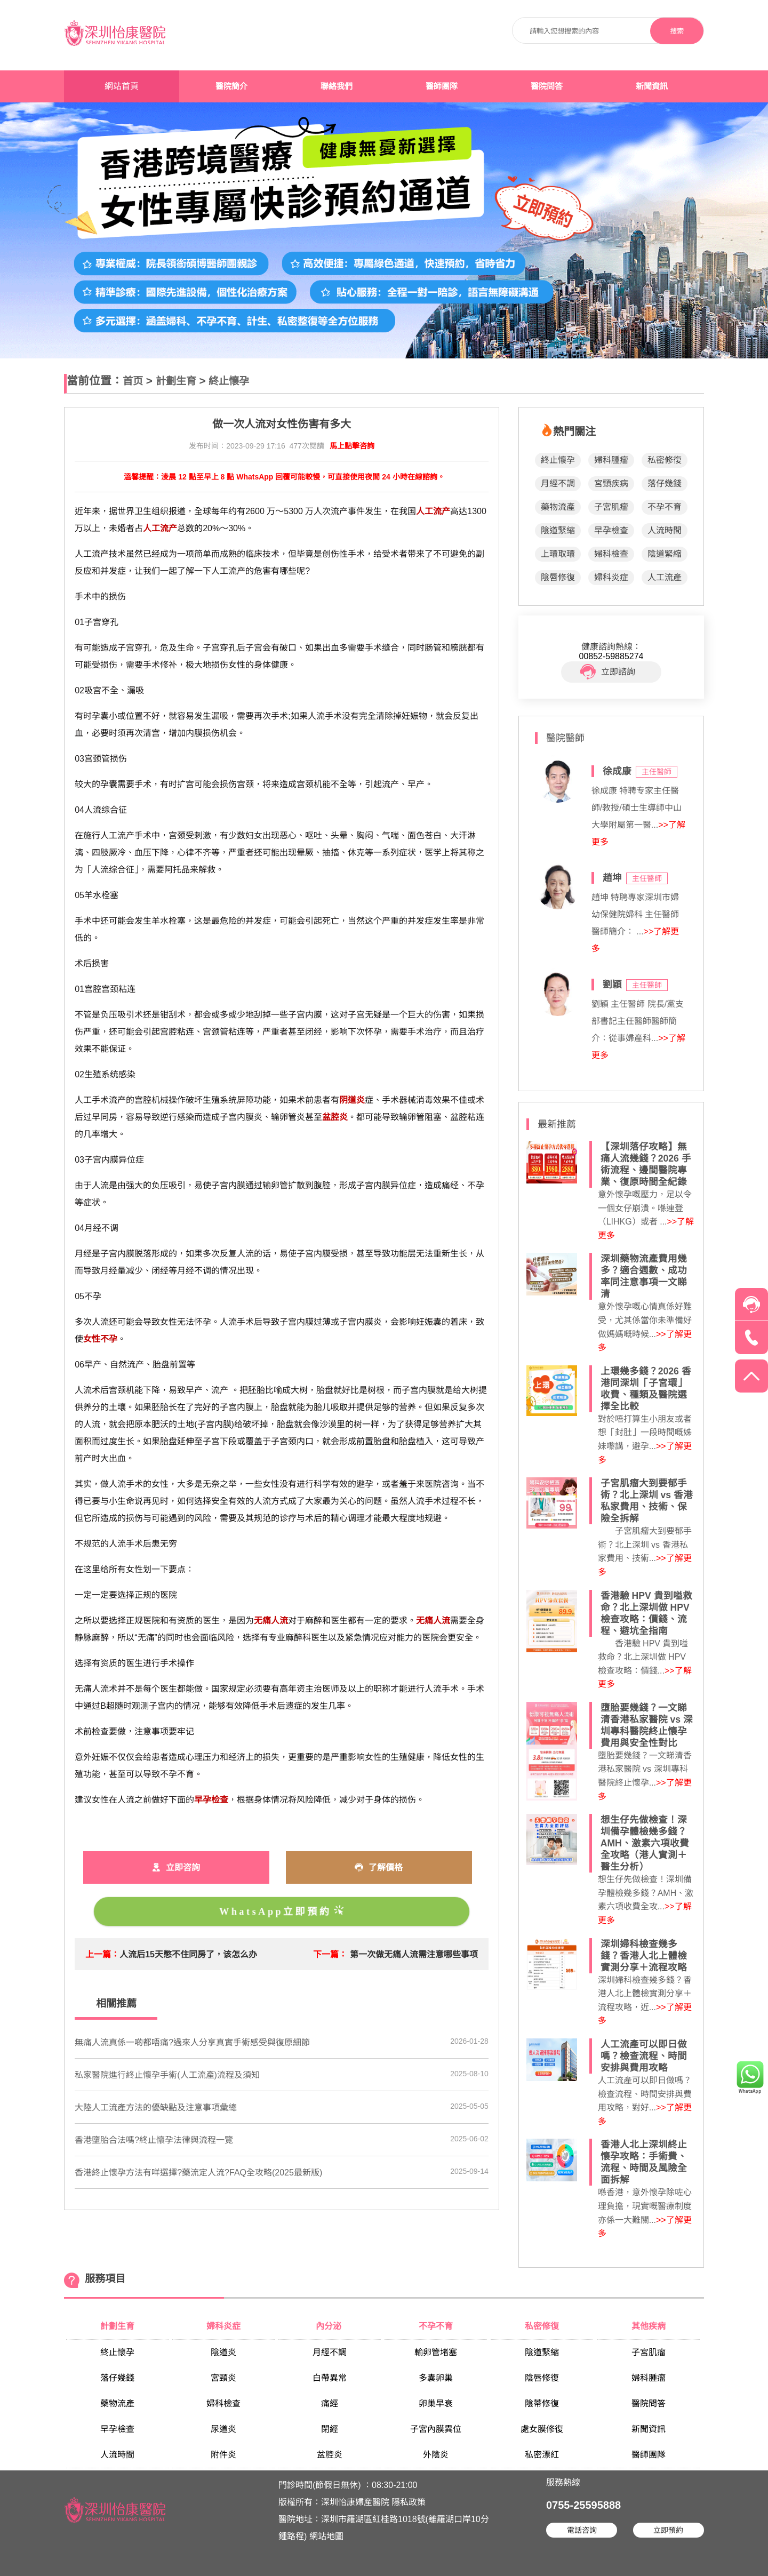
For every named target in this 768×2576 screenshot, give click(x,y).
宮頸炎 (223, 2377)
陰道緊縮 (558, 530)
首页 (133, 381)
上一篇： (102, 1954)
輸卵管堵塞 (435, 2352)
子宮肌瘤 (611, 506)
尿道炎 (223, 2429)
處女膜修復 (542, 2429)
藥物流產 (558, 506)
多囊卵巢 (436, 2377)
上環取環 (558, 553)
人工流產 (664, 577)
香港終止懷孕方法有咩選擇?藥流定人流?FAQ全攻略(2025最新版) (198, 2172)
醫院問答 (547, 86)
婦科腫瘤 (611, 460)
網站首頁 (122, 86)
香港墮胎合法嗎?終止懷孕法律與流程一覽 (154, 2140)
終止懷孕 (229, 381)
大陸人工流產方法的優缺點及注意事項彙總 (156, 2107)
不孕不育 (664, 506)
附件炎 (223, 2454)
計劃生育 (176, 381)
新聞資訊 (652, 86)
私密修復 (664, 460)
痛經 (329, 2403)
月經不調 (558, 483)
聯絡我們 (337, 86)
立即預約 (668, 2530)
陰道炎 (223, 2352)
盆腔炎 (329, 2454)
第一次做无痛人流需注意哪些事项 (414, 1954)
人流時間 (664, 530)
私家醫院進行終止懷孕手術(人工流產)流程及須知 (167, 2074)
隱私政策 (408, 2502)
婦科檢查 (611, 553)
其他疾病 (648, 2326)
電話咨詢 (582, 2530)
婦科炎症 (611, 577)
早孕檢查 (611, 530)
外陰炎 (436, 2454)
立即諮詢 (607, 672)
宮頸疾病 (611, 483)
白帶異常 (330, 2377)
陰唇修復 (558, 577)
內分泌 (329, 2326)
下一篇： (330, 1954)
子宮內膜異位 (435, 2429)
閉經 (329, 2429)
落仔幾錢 (664, 483)
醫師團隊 (442, 86)
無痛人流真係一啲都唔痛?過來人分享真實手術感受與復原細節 (192, 2042)
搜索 (677, 31)
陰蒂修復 (542, 2403)
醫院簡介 (231, 86)
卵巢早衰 (436, 2403)
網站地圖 (326, 2536)
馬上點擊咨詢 (352, 446)
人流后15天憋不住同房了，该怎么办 (188, 1954)
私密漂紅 (542, 2454)
